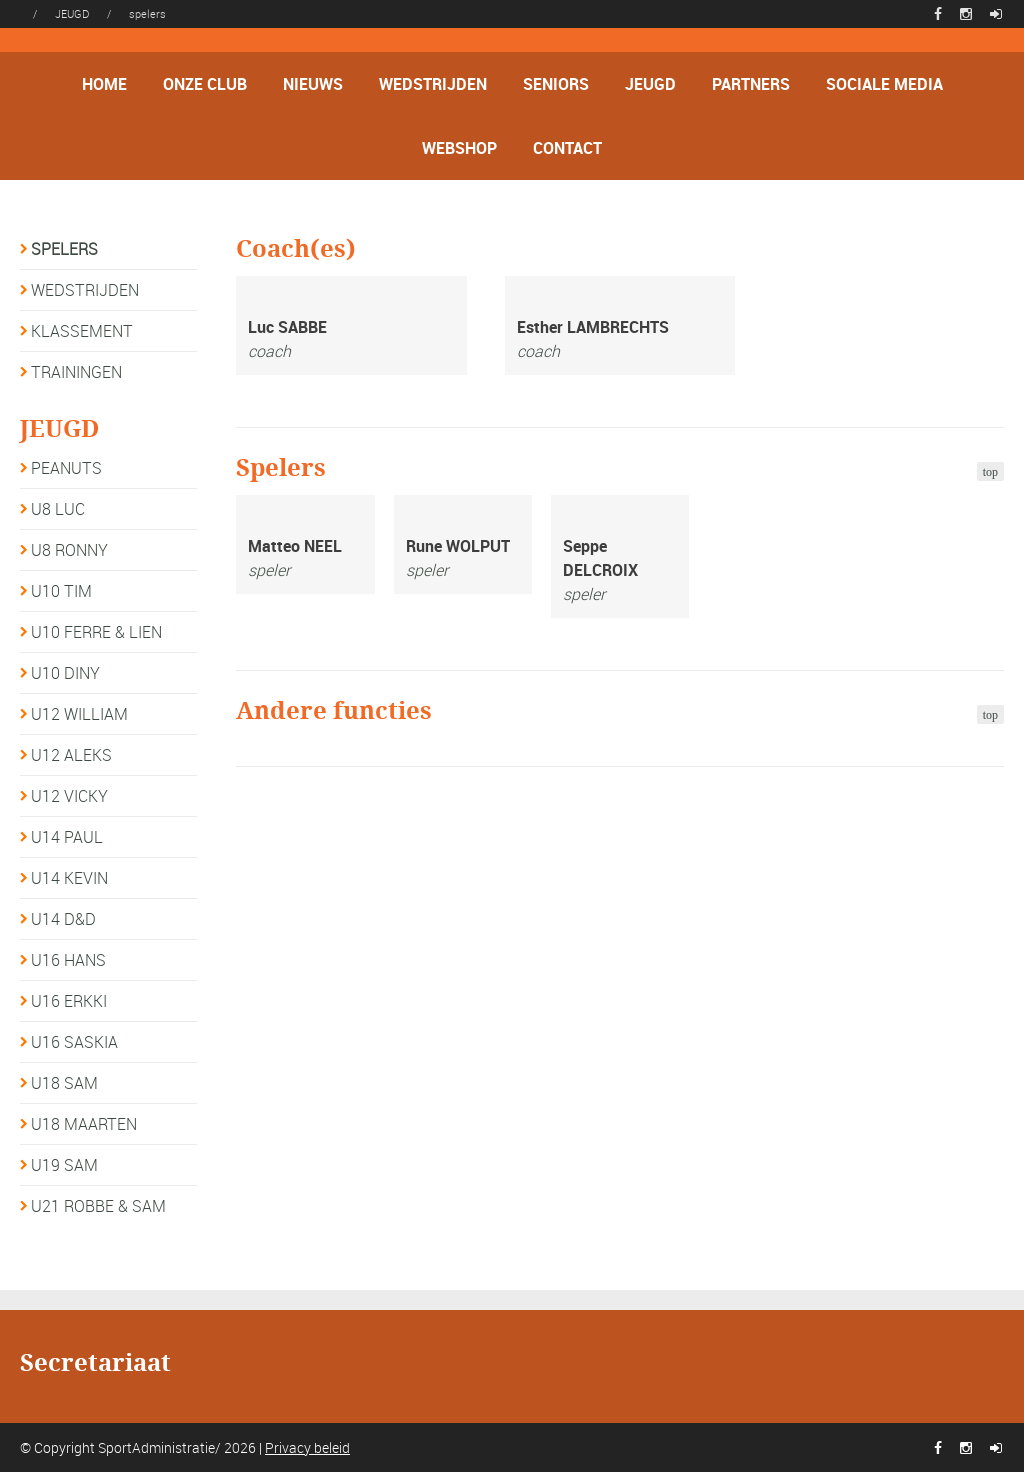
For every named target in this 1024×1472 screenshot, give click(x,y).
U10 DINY (65, 673)
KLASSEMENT (82, 331)
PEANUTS (66, 468)
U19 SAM (64, 1165)
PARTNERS (751, 84)
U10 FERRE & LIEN (96, 632)
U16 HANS (68, 960)
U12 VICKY (69, 796)
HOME (104, 84)
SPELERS (64, 249)
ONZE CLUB (205, 84)
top (990, 472)
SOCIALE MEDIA (884, 84)
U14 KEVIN (69, 878)
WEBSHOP (459, 148)
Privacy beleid (307, 1447)
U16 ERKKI (69, 1001)
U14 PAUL (67, 837)
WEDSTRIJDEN (433, 84)
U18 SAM (64, 1083)
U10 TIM (61, 591)
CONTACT (567, 148)
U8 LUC (58, 509)
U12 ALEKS (71, 755)
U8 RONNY (69, 550)
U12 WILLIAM (79, 714)
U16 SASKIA (74, 1042)
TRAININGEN (76, 372)
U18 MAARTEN (84, 1124)
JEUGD (650, 84)
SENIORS (556, 84)
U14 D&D (63, 919)
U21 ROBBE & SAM (98, 1206)
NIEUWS (313, 84)
